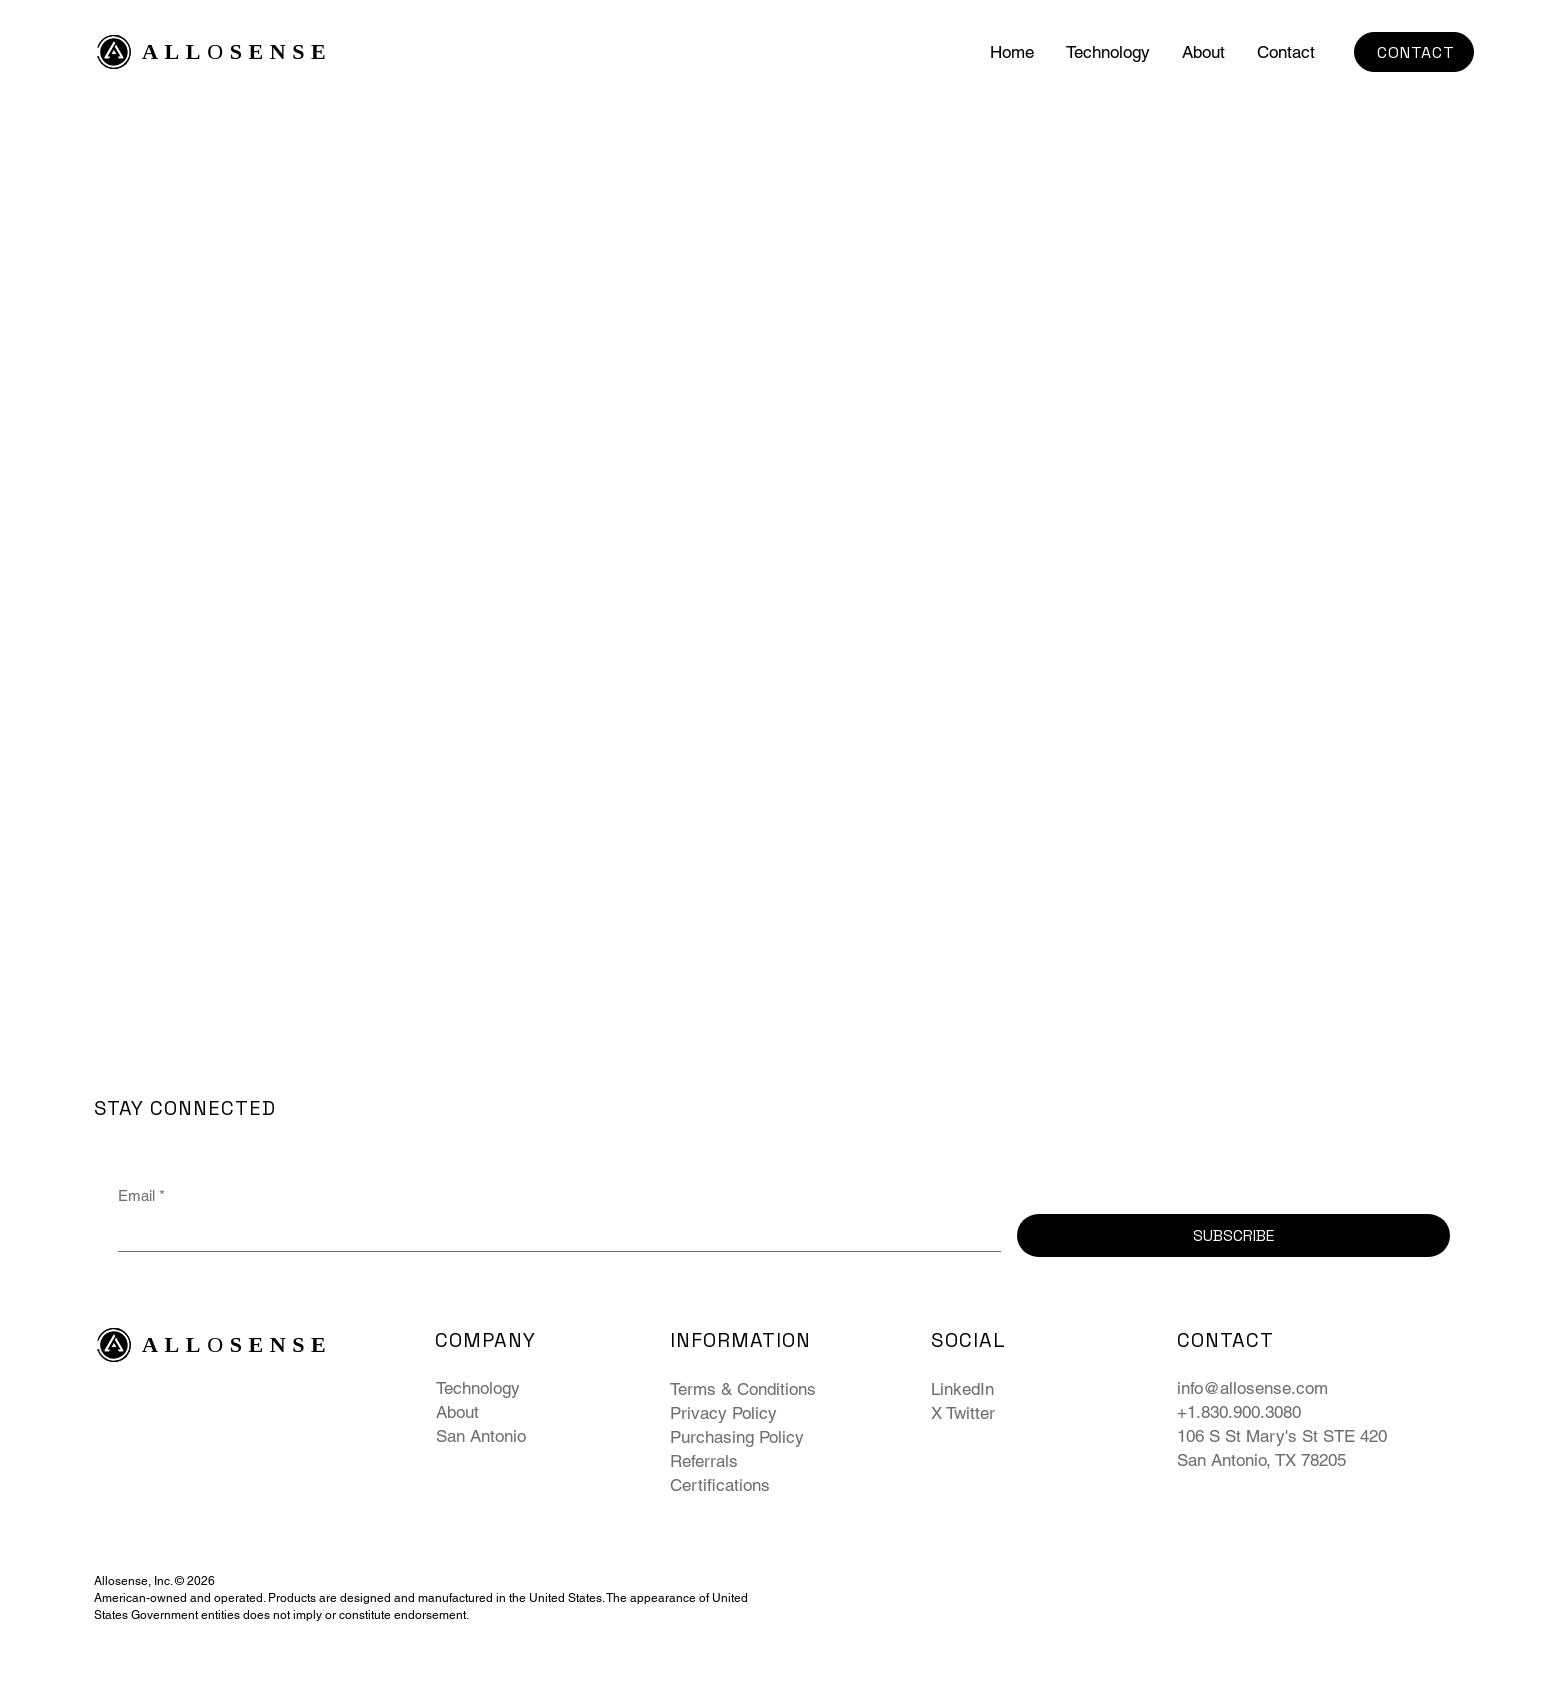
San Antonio (481, 1436)
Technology (478, 1388)
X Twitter (963, 1413)
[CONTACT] (1414, 52)
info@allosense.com (1252, 1388)
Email (141, 1195)
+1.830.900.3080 (1239, 1412)
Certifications (720, 1485)
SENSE (281, 51)
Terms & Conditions (743, 1389)
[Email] (553, 1232)
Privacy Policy (723, 1413)
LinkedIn (962, 1389)
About (457, 1412)
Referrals (704, 1461)
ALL (174, 51)
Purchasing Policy (737, 1437)
